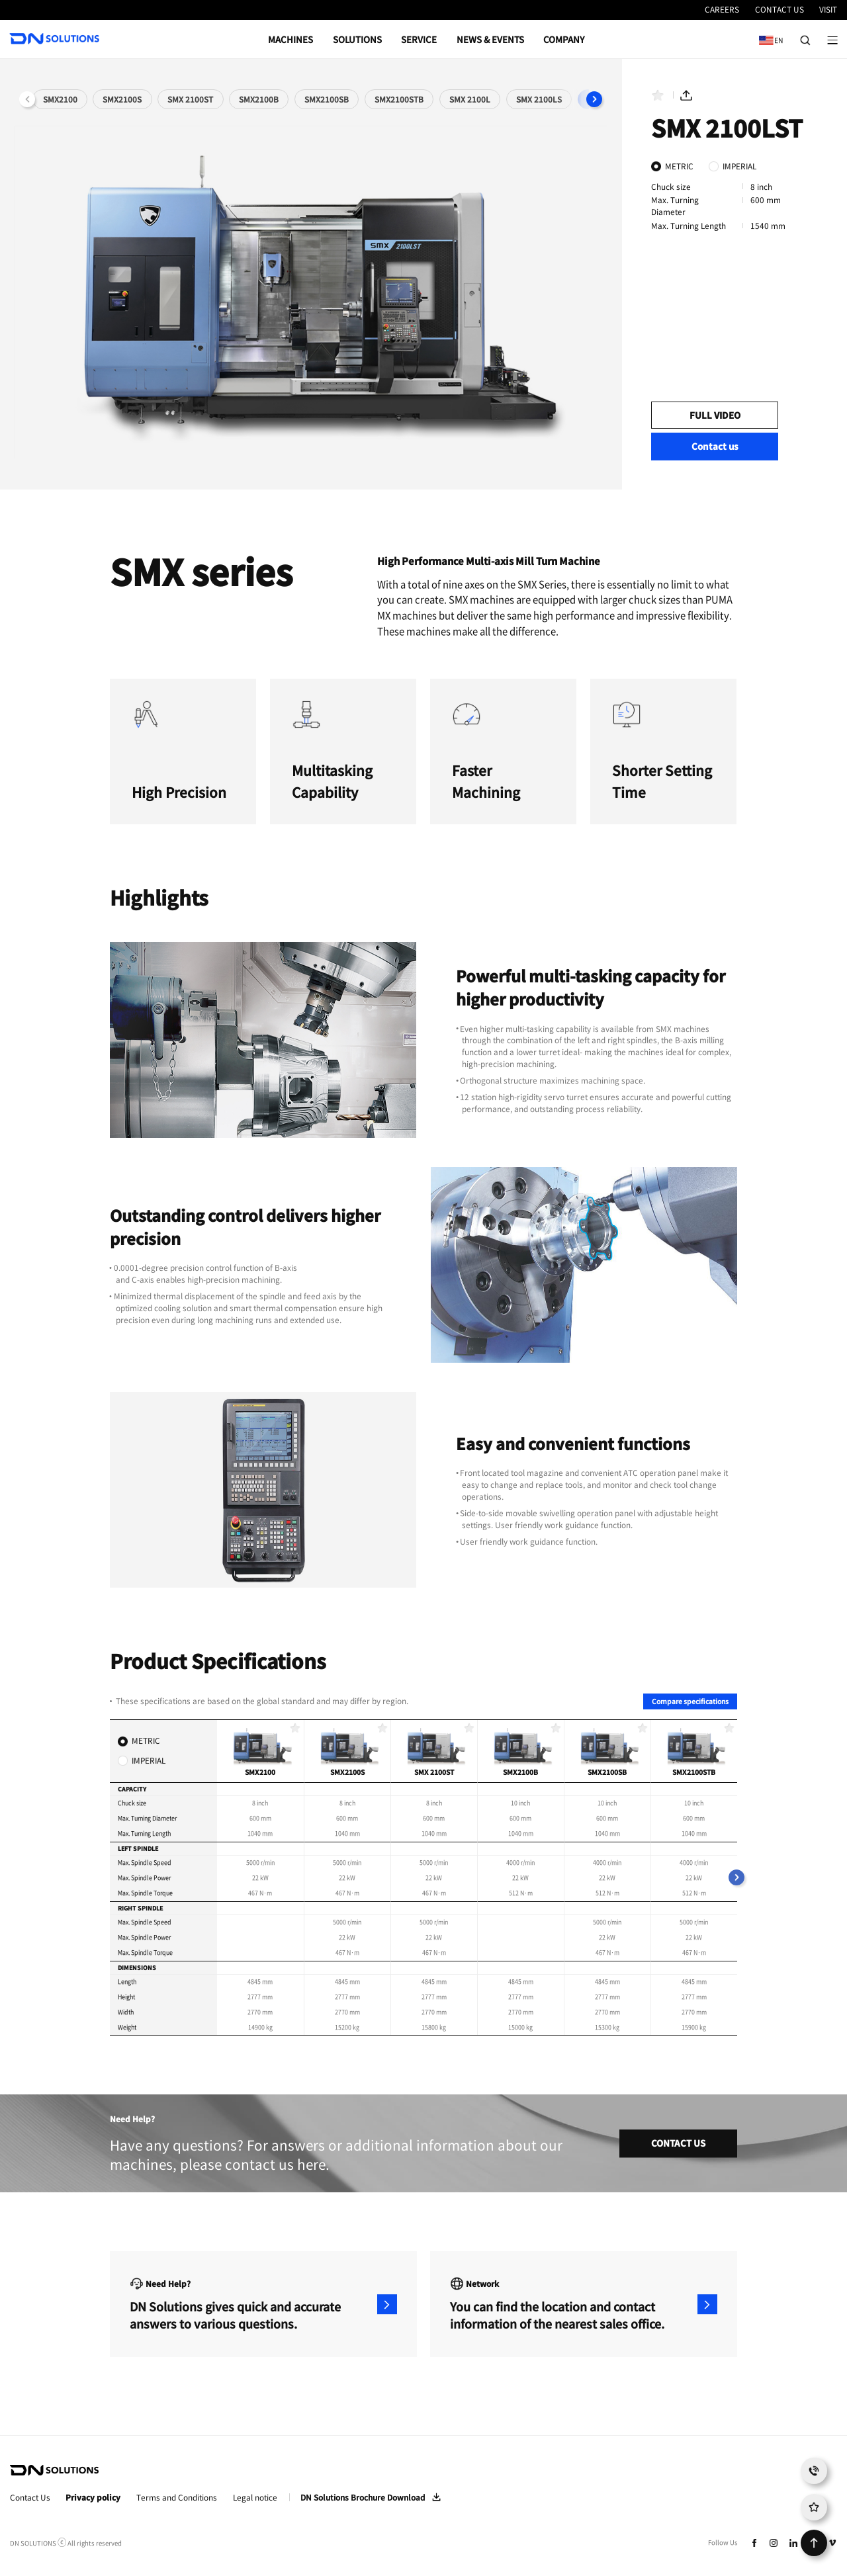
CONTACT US (678, 2143)
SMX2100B (259, 99)
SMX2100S (122, 99)
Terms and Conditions (176, 2497)
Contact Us (30, 2497)
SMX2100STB (399, 99)
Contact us (714, 446)
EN (768, 35)
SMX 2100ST (190, 99)
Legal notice (255, 2497)
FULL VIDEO (715, 415)
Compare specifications (690, 1701)
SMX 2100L (469, 99)
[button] (594, 99)
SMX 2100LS (539, 99)
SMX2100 (60, 99)
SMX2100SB (326, 99)
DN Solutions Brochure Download (362, 2497)
